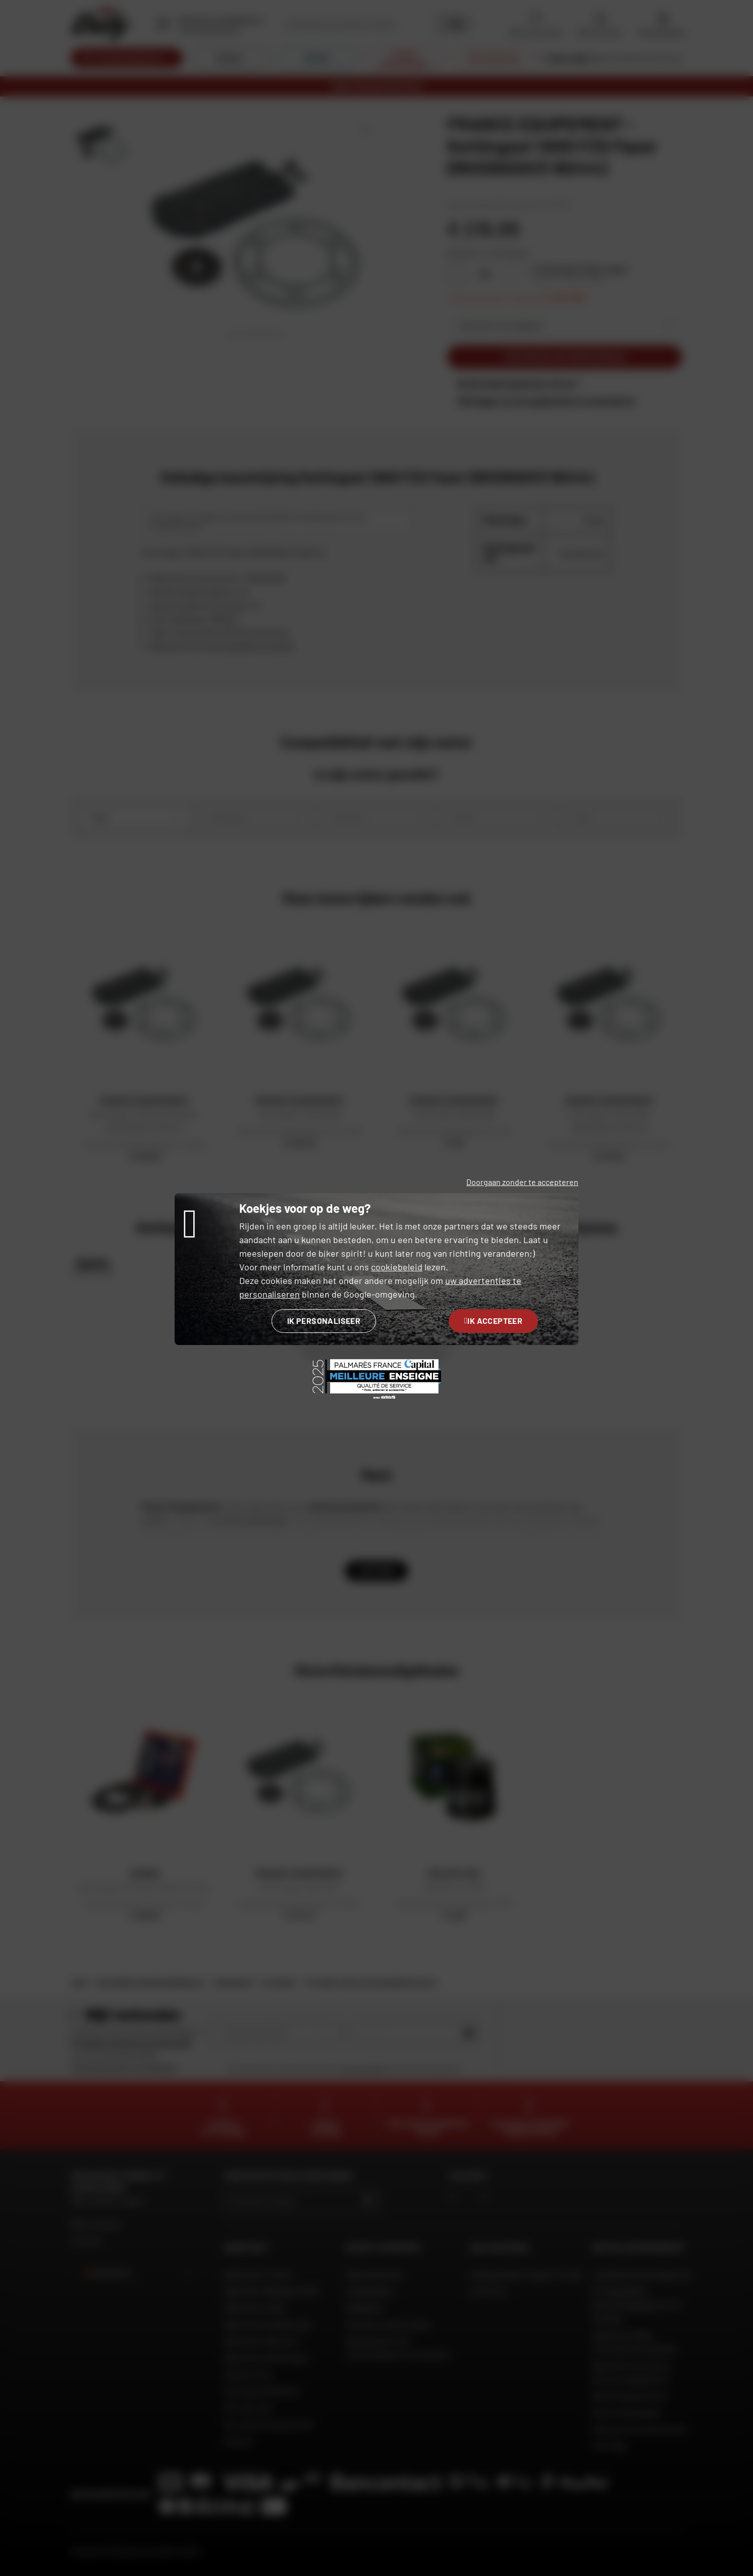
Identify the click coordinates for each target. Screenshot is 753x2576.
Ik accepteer (493, 1320)
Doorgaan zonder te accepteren (522, 1182)
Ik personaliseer (323, 1320)
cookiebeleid (396, 1266)
